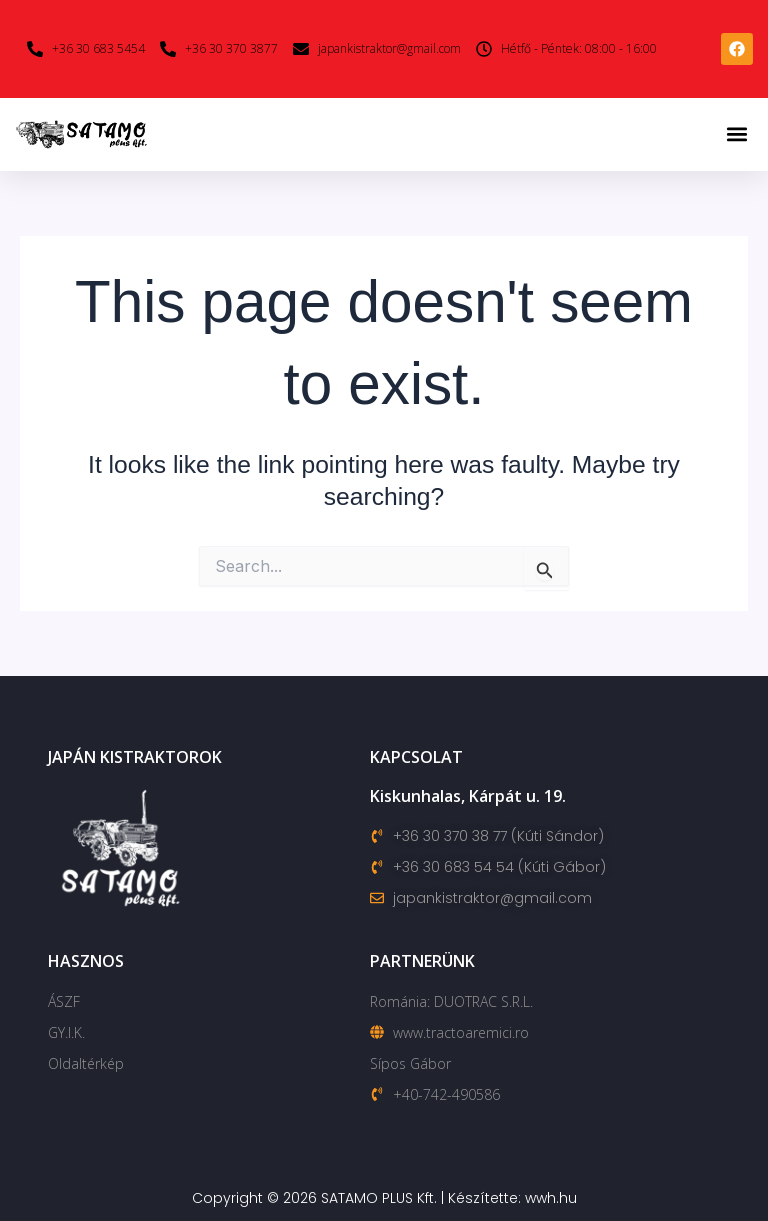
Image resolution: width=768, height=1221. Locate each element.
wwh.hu (551, 1198)
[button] (736, 134)
